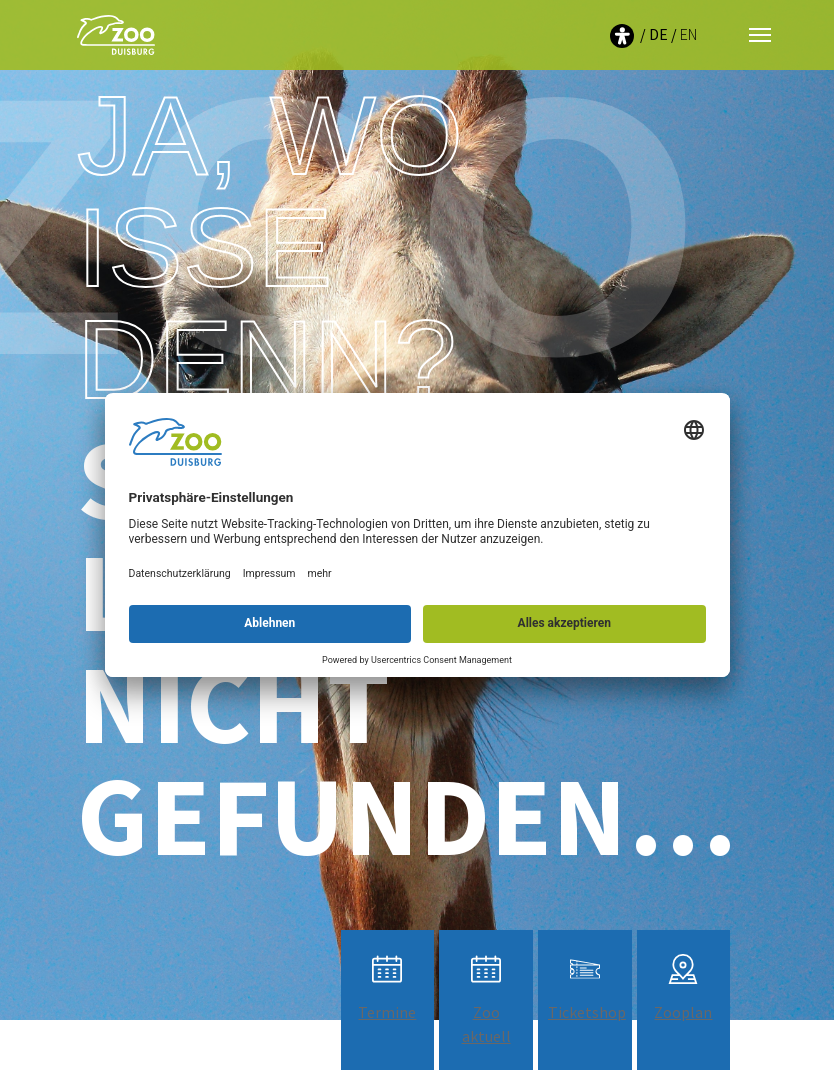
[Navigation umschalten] (760, 35)
